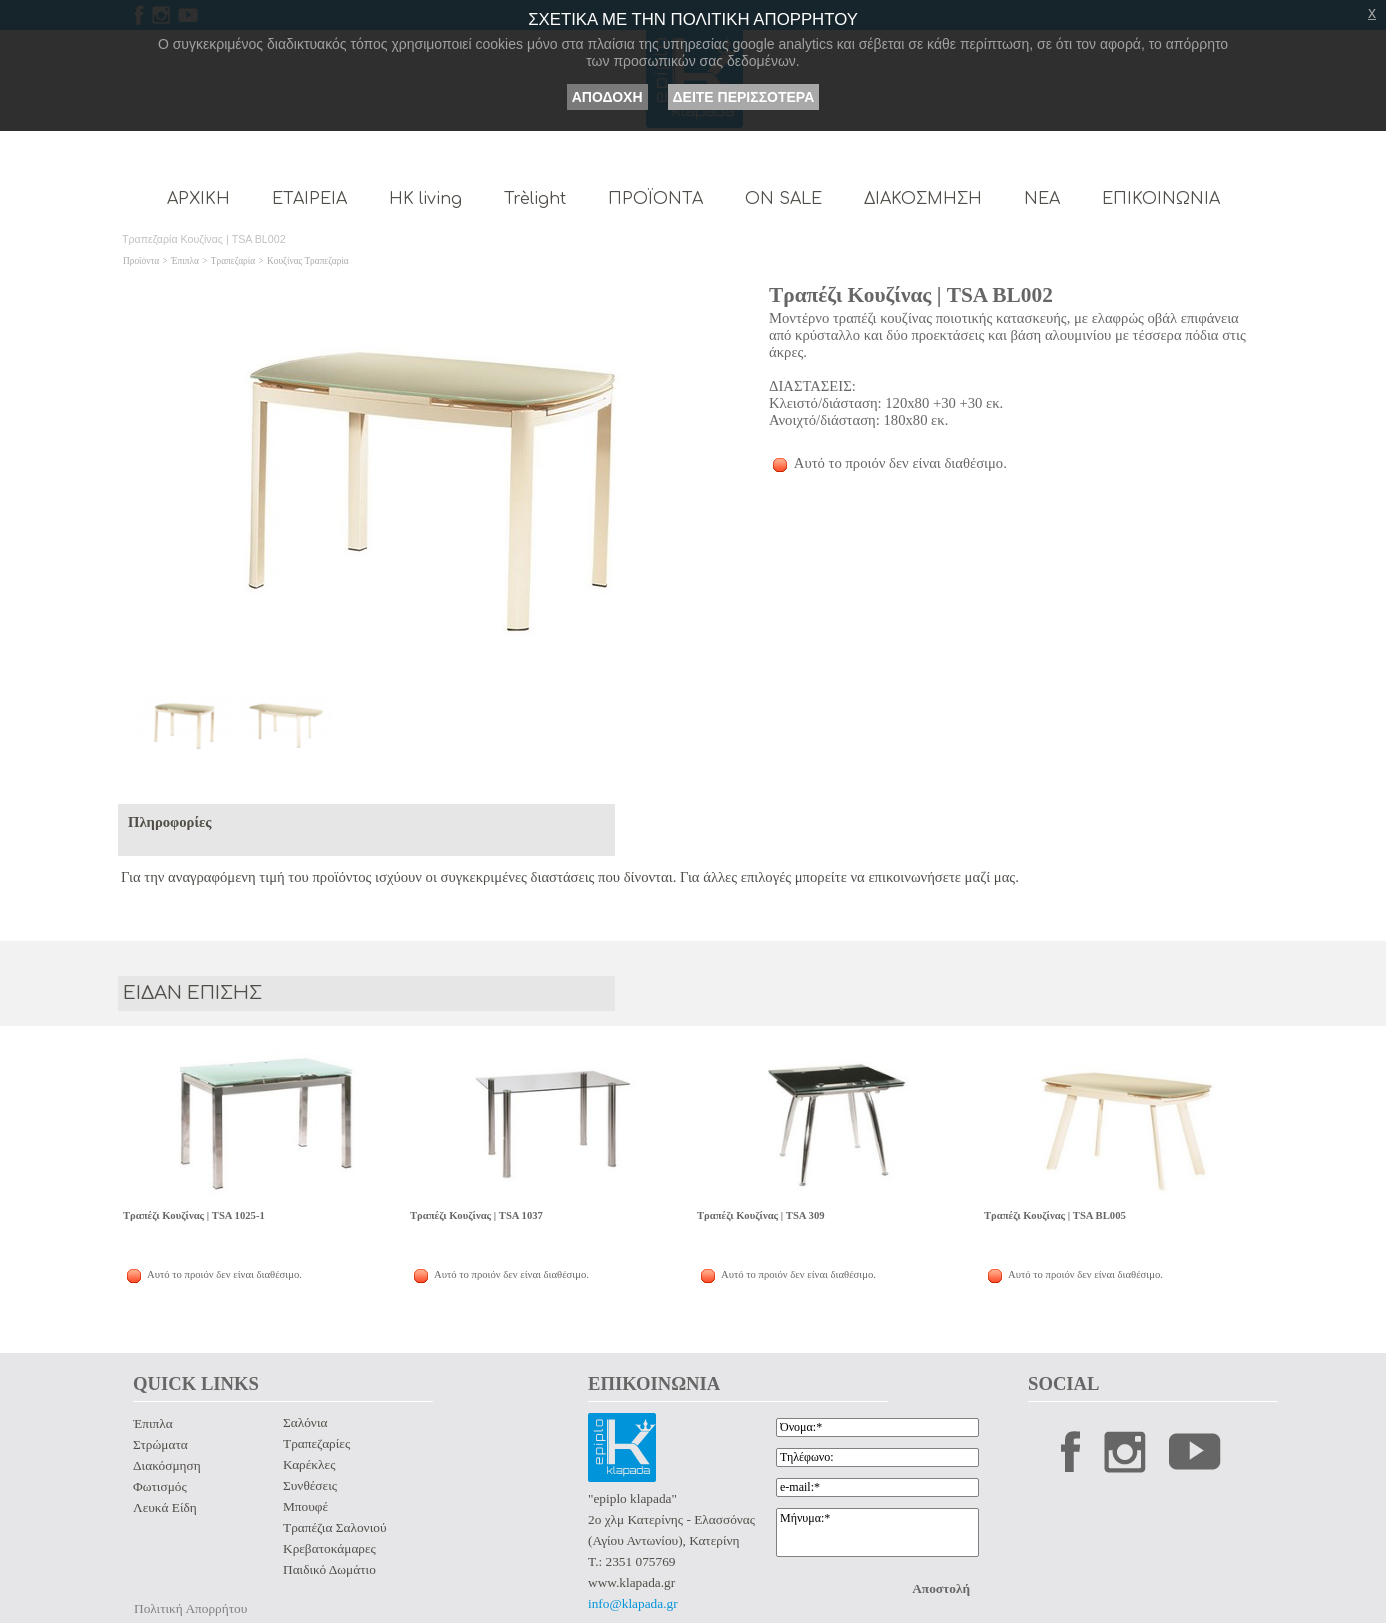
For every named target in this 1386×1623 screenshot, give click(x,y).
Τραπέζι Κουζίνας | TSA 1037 (476, 1215)
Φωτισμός (160, 1486)
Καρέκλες (309, 1464)
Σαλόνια (305, 1422)
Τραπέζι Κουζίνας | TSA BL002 (911, 295)
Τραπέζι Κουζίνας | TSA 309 (761, 1215)
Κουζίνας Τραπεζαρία (308, 261)
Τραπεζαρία (233, 261)
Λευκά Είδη (165, 1507)
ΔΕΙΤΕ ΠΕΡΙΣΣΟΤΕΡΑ (744, 97)
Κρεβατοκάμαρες (329, 1548)
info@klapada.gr (633, 1603)
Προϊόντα (141, 261)
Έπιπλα (185, 261)
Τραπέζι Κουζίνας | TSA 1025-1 (194, 1215)
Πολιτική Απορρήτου (190, 1608)
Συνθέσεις (310, 1485)
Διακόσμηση (167, 1465)
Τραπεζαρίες (316, 1443)
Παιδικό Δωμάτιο (329, 1569)
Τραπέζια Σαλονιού (334, 1527)
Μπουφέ (305, 1506)
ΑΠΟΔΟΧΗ (607, 97)
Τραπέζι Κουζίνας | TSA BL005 (1055, 1215)
